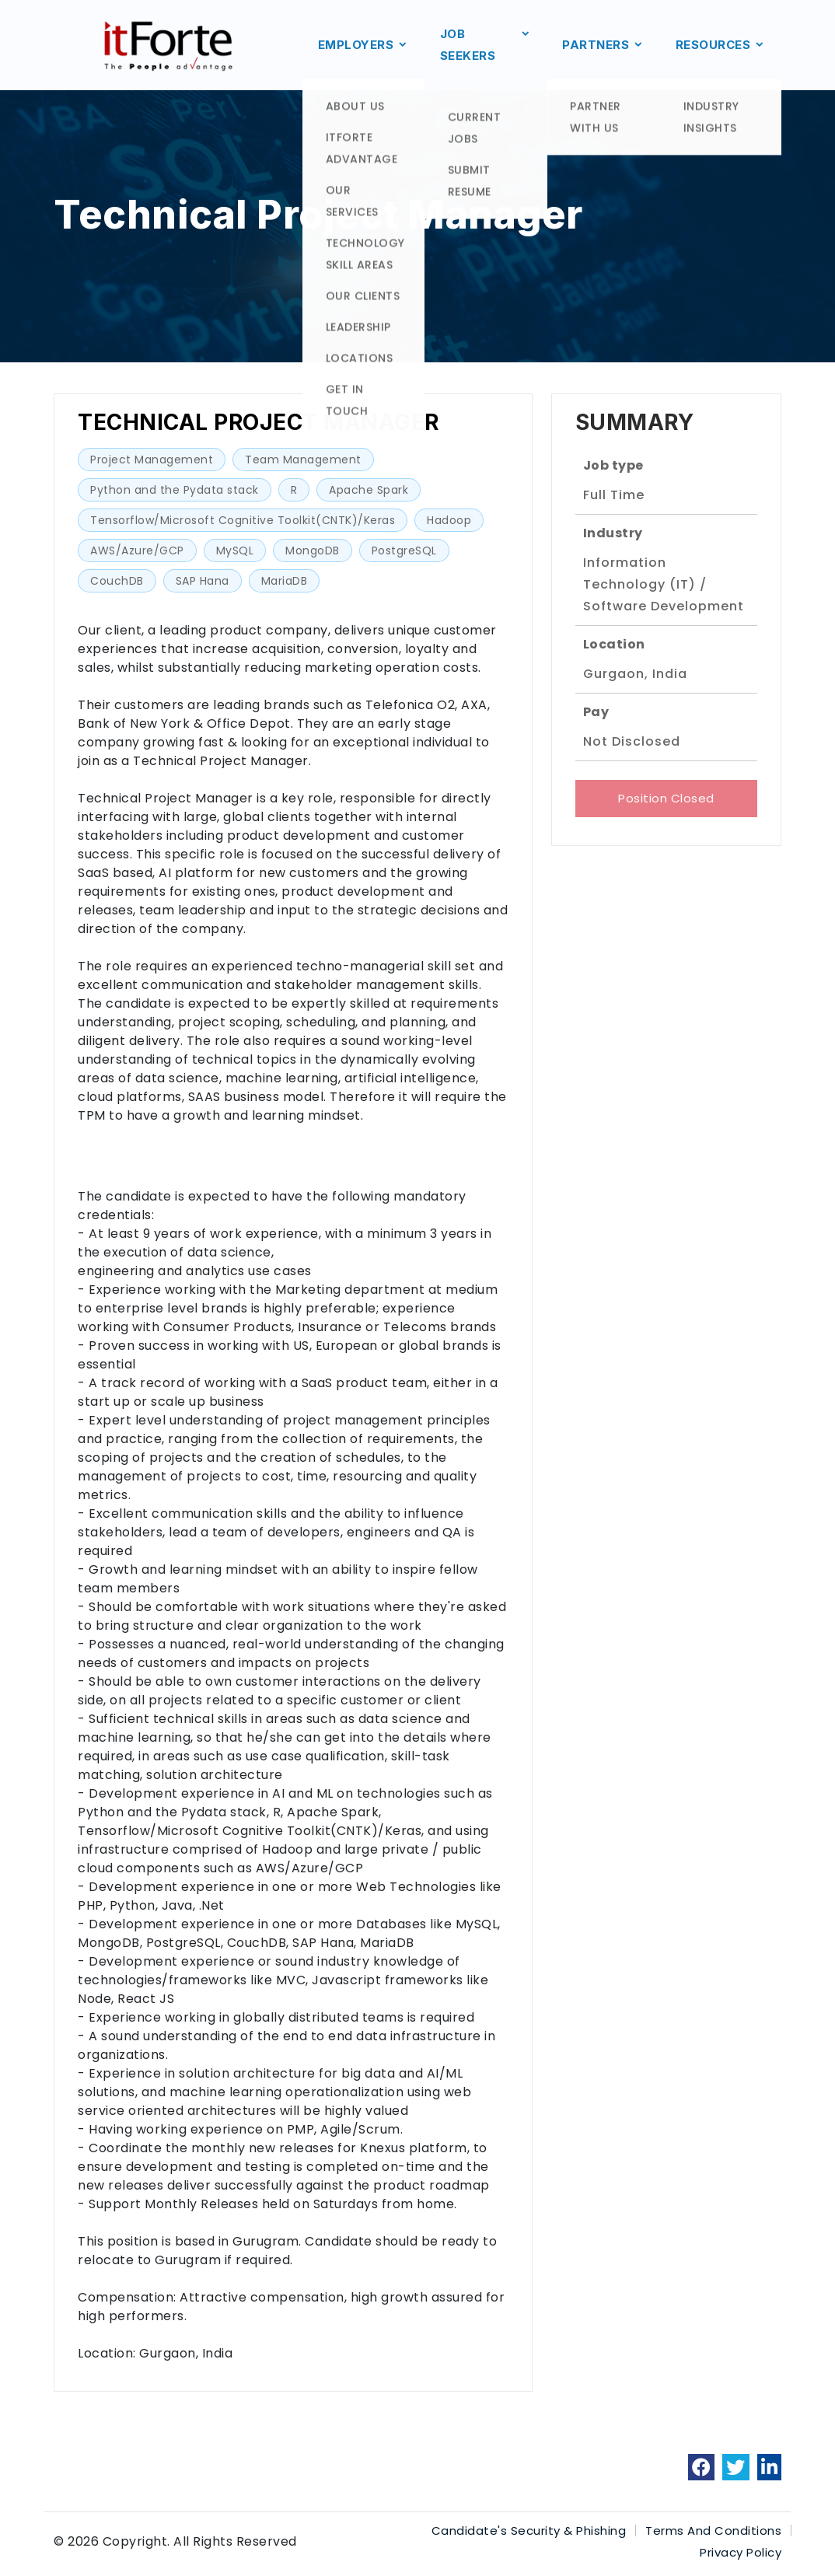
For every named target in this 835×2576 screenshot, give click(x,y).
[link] (701, 2467)
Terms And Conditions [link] (713, 2530)
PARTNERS (603, 45)
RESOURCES (721, 45)
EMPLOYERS (363, 45)
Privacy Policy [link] (740, 2552)
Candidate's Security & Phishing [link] (529, 2530)
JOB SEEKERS (485, 45)
